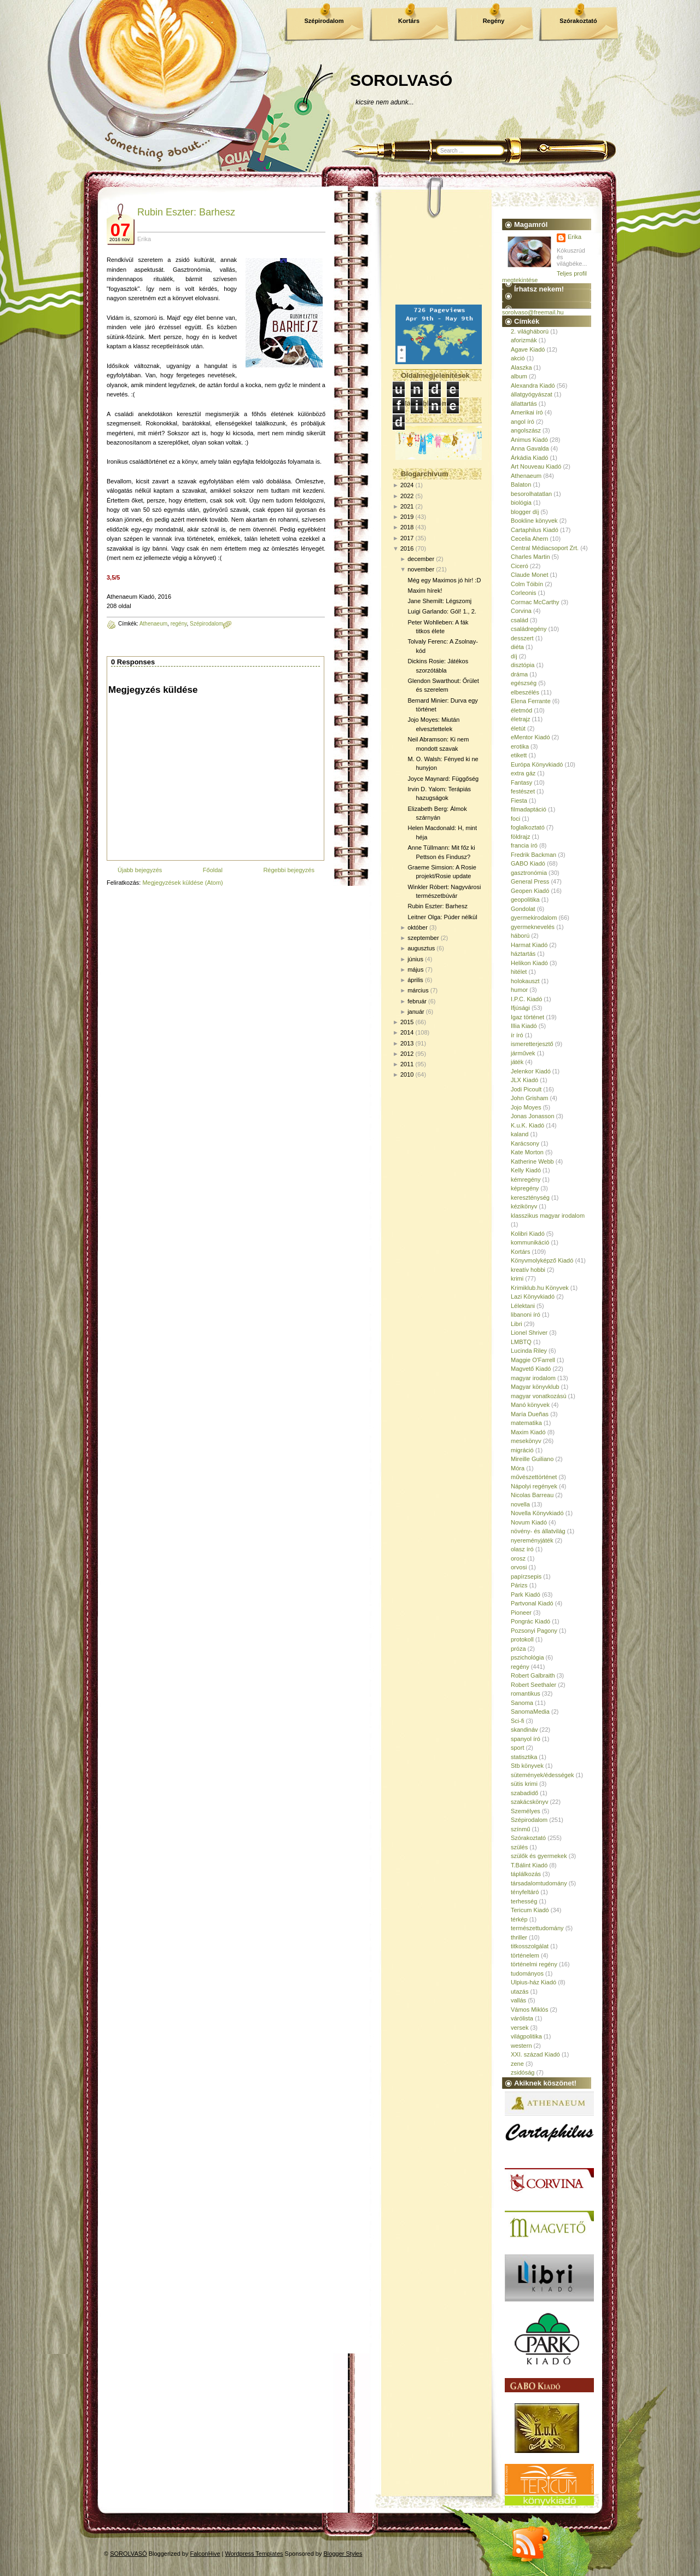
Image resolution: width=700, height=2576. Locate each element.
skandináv (524, 1729)
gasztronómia (529, 872)
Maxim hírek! (424, 590)
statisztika (524, 1757)
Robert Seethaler (533, 1684)
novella (520, 1504)
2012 (406, 1053)
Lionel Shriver (529, 1332)
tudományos (527, 1973)
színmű (520, 1829)
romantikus (525, 1693)
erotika (520, 746)
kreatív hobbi (528, 1269)
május (415, 969)
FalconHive (205, 2553)
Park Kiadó (525, 1594)
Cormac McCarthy (535, 602)
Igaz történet (527, 1017)
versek (519, 2027)
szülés (519, 1847)
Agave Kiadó (528, 349)
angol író (522, 421)
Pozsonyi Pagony (534, 1630)
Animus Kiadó (529, 439)
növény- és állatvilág (538, 1531)
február (417, 1001)
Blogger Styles (343, 2553)
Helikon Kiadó (529, 963)
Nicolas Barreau (532, 1495)
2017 (406, 538)
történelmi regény (534, 1964)
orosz (518, 1558)
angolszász (526, 430)
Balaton (521, 484)
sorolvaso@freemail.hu (533, 312)
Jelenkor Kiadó (531, 1071)
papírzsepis (526, 1576)
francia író (524, 845)
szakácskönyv (529, 1801)
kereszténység (530, 1197)
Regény (494, 20)
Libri (516, 1324)
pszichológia (527, 1657)
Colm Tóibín (527, 584)
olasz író (522, 1549)
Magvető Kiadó (531, 1368)
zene (517, 2063)
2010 (406, 1074)
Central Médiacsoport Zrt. (545, 548)
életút (518, 728)
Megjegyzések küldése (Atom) (182, 882)
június (415, 959)
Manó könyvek (530, 1404)
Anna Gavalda (530, 448)
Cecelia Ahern (530, 538)
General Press (530, 881)
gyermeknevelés (533, 927)
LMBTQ (521, 1342)
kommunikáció (530, 1242)
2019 (406, 516)
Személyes (525, 1811)
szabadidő (524, 1793)
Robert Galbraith (533, 1675)
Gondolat (523, 909)
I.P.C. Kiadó (526, 999)
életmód (521, 710)
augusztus (421, 948)
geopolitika (525, 899)
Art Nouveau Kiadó (536, 466)
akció (518, 358)
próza (518, 1648)
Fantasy (521, 782)
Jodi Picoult (526, 1089)
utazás (519, 1991)
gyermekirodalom (534, 917)
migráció (522, 1450)
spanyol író (525, 1739)
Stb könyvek (527, 1765)
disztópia (522, 665)
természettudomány (537, 1928)
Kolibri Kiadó (528, 1233)
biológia (521, 502)
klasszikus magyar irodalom (548, 1215)
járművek (523, 1053)
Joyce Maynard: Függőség (443, 778)
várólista (522, 2018)
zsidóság (522, 2072)
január (415, 1011)
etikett (519, 755)
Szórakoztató (578, 20)
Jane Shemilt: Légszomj (439, 601)
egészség (523, 683)
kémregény (525, 1179)
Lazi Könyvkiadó (533, 1296)
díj (514, 656)
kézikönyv (524, 1206)
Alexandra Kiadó (533, 385)
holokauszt (525, 981)
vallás (518, 2000)
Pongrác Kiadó (530, 1621)
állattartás (524, 403)
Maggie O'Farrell (533, 1360)
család (519, 620)
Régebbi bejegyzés (288, 870)
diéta (517, 647)
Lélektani (523, 1305)
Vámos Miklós (529, 2009)
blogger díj (525, 512)
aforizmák (524, 340)
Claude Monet (530, 574)
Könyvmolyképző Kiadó (542, 1260)
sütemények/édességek (542, 1775)
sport (517, 1747)
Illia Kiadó (524, 1026)
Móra (517, 1468)
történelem (525, 1955)
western (521, 2045)
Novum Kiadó (529, 1522)
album (519, 376)
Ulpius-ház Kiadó (533, 1982)
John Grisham (529, 1098)
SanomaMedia (530, 1711)
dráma (519, 674)
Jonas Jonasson (533, 1116)
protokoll (522, 1639)
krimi (517, 1278)
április (415, 980)
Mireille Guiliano (532, 1459)
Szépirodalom (323, 20)
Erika (574, 236)
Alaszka (521, 367)
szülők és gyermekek (539, 1856)
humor (519, 989)
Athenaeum (153, 624)
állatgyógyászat (531, 394)
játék (517, 1062)
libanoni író (525, 1314)
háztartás (523, 953)
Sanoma (522, 1702)
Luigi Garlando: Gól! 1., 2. (441, 611)
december (420, 559)
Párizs (519, 1585)
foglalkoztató (528, 827)
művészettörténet (534, 1477)
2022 (406, 496)
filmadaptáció (528, 809)
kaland (519, 1134)
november (420, 569)
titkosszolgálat (530, 1946)
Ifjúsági (520, 1007)
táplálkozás (526, 1874)
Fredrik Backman (533, 854)
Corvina (521, 611)
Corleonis (523, 592)
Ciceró (519, 566)
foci (515, 818)
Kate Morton (527, 1152)
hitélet (519, 971)
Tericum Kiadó (530, 1910)
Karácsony (525, 1143)
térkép (519, 1919)
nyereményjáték (532, 1540)
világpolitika (526, 2036)
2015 (406, 1022)
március (418, 990)
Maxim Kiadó (528, 1432)
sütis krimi (524, 1783)
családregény (528, 629)
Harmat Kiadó (529, 945)
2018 (406, 527)
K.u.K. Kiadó (527, 1125)
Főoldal (213, 870)
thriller (519, 1937)
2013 (406, 1043)
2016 (406, 548)
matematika (526, 1423)
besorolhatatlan (531, 493)
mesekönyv (526, 1441)
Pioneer (521, 1612)
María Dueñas (530, 1414)
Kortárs (408, 20)
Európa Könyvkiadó (537, 764)
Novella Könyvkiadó (537, 1513)
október (417, 927)
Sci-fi (517, 1721)
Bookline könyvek (534, 520)
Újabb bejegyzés (140, 870)
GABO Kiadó (528, 863)
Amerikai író (527, 412)
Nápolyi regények (534, 1486)
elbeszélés (525, 692)
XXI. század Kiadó (535, 2054)
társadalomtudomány (539, 1883)
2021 (406, 506)
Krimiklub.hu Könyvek (540, 1287)
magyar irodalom (533, 1378)
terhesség (524, 1901)
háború (520, 935)
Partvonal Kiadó (532, 1603)
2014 (406, 1032)
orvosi (519, 1567)
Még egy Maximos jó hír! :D (444, 580)
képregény (525, 1188)
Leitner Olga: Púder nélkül (442, 917)
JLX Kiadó (524, 1080)
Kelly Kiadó (526, 1170)
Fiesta (519, 800)
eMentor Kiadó (530, 737)
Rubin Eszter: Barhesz (186, 212)
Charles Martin (530, 556)
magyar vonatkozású (539, 1396)
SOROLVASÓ (401, 80)
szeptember (423, 937)
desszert (522, 638)
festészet (523, 791)
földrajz (520, 836)
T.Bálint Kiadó (529, 1865)
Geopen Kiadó (530, 890)
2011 (406, 1064)
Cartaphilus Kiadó (534, 530)
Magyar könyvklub (535, 1386)
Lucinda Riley (529, 1350)
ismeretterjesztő (532, 1044)
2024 (406, 485)
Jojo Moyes (526, 1107)
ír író (517, 1035)
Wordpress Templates (254, 2553)
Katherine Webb (532, 1161)
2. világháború (530, 331)
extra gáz (523, 773)
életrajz (520, 719)
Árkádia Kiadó (530, 457)
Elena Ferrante (531, 701)
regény (179, 624)
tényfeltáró (525, 1892)
